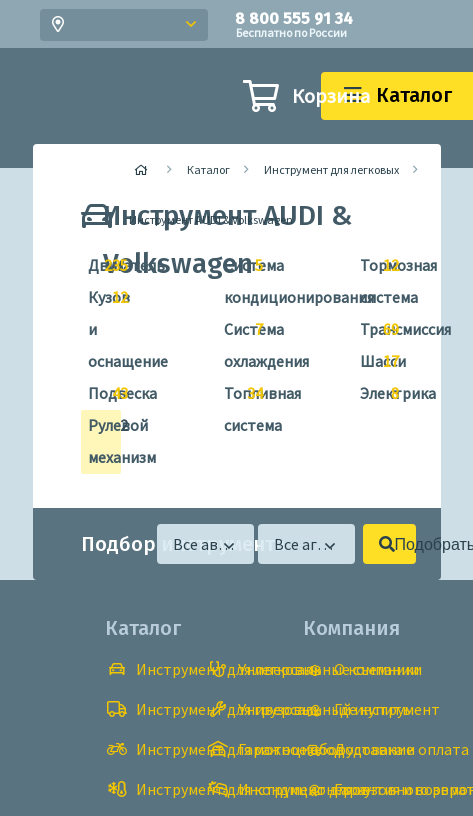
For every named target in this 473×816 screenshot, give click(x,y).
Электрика (371, 394)
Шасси (371, 362)
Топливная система (235, 406)
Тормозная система (371, 278)
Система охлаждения (235, 342)
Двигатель (99, 266)
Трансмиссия (371, 330)
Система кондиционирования (235, 278)
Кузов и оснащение (99, 326)
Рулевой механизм (99, 438)
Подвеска (99, 394)
